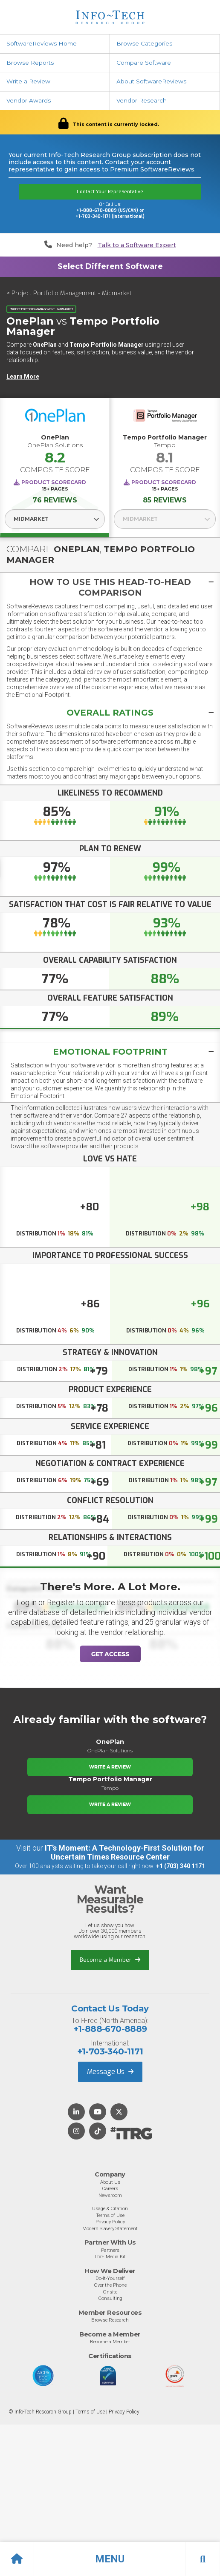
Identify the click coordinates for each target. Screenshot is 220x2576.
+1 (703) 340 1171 (180, 1866)
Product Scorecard (53, 482)
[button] (110, 2559)
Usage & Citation (110, 2208)
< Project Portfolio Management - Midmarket (69, 293)
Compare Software (143, 62)
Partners (110, 2250)
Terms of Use (110, 2215)
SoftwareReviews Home (41, 43)
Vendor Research (141, 100)
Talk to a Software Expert (137, 245)
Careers (110, 2188)
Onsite (110, 2292)
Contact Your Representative (110, 191)
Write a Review (28, 81)
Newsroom (110, 2195)
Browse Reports (30, 62)
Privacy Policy (110, 2222)
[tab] (110, 587)
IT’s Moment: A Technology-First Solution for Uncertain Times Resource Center (124, 1852)
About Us (110, 2182)
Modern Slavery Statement (110, 2228)
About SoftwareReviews (151, 81)
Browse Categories (144, 43)
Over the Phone (110, 2285)
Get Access (110, 1654)
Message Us (110, 2071)
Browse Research (110, 2320)
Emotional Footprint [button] (110, 1052)
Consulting (110, 2298)
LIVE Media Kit (110, 2256)
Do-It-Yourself (110, 2278)
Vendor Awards (28, 100)
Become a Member (110, 1959)
